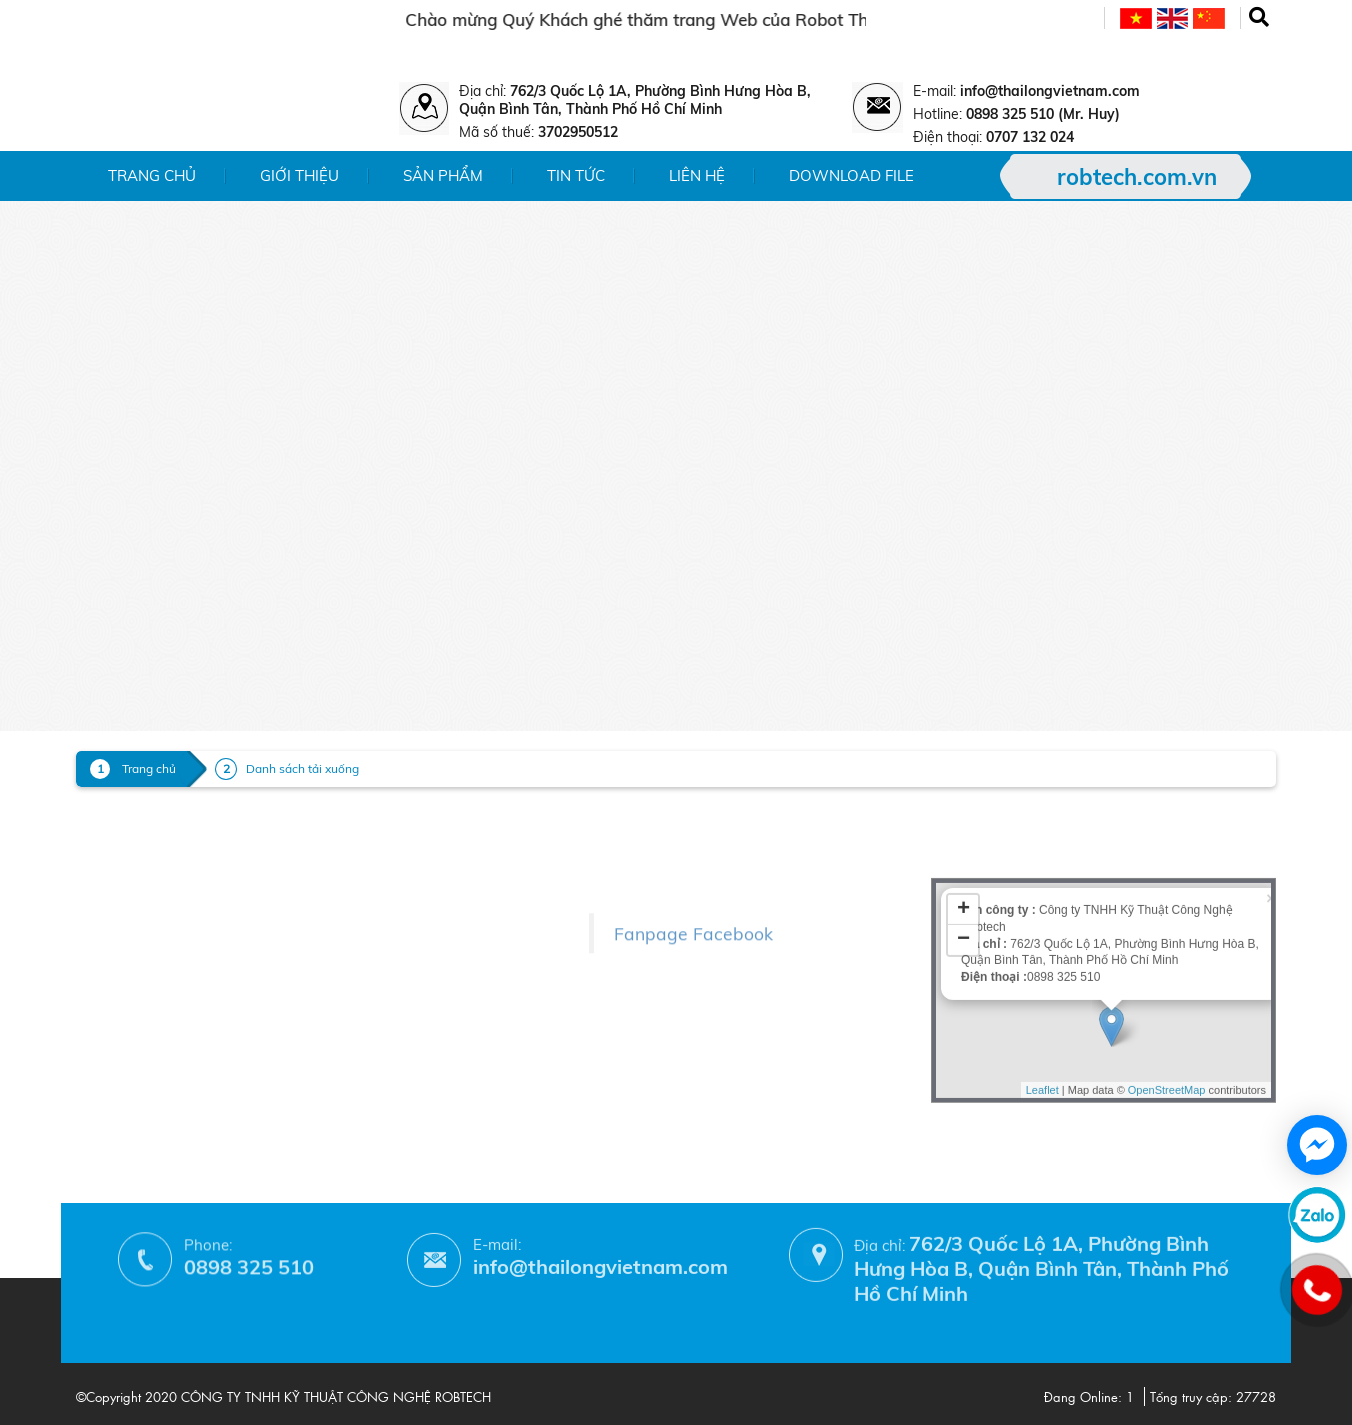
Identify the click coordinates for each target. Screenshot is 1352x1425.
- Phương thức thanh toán (386, 1005)
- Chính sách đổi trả (364, 947)
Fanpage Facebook (693, 894)
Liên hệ (697, 175)
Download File (851, 175)
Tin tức (576, 175)
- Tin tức (104, 899)
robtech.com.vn (1137, 177)
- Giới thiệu (114, 841)
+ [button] (963, 814)
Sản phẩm (443, 175)
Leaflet (1042, 994)
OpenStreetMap (1167, 994)
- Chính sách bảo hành (375, 976)
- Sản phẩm (116, 870)
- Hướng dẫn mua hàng (377, 1034)
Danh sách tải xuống (302, 768)
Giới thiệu (299, 175)
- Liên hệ (106, 928)
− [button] (963, 844)
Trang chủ (152, 175)
